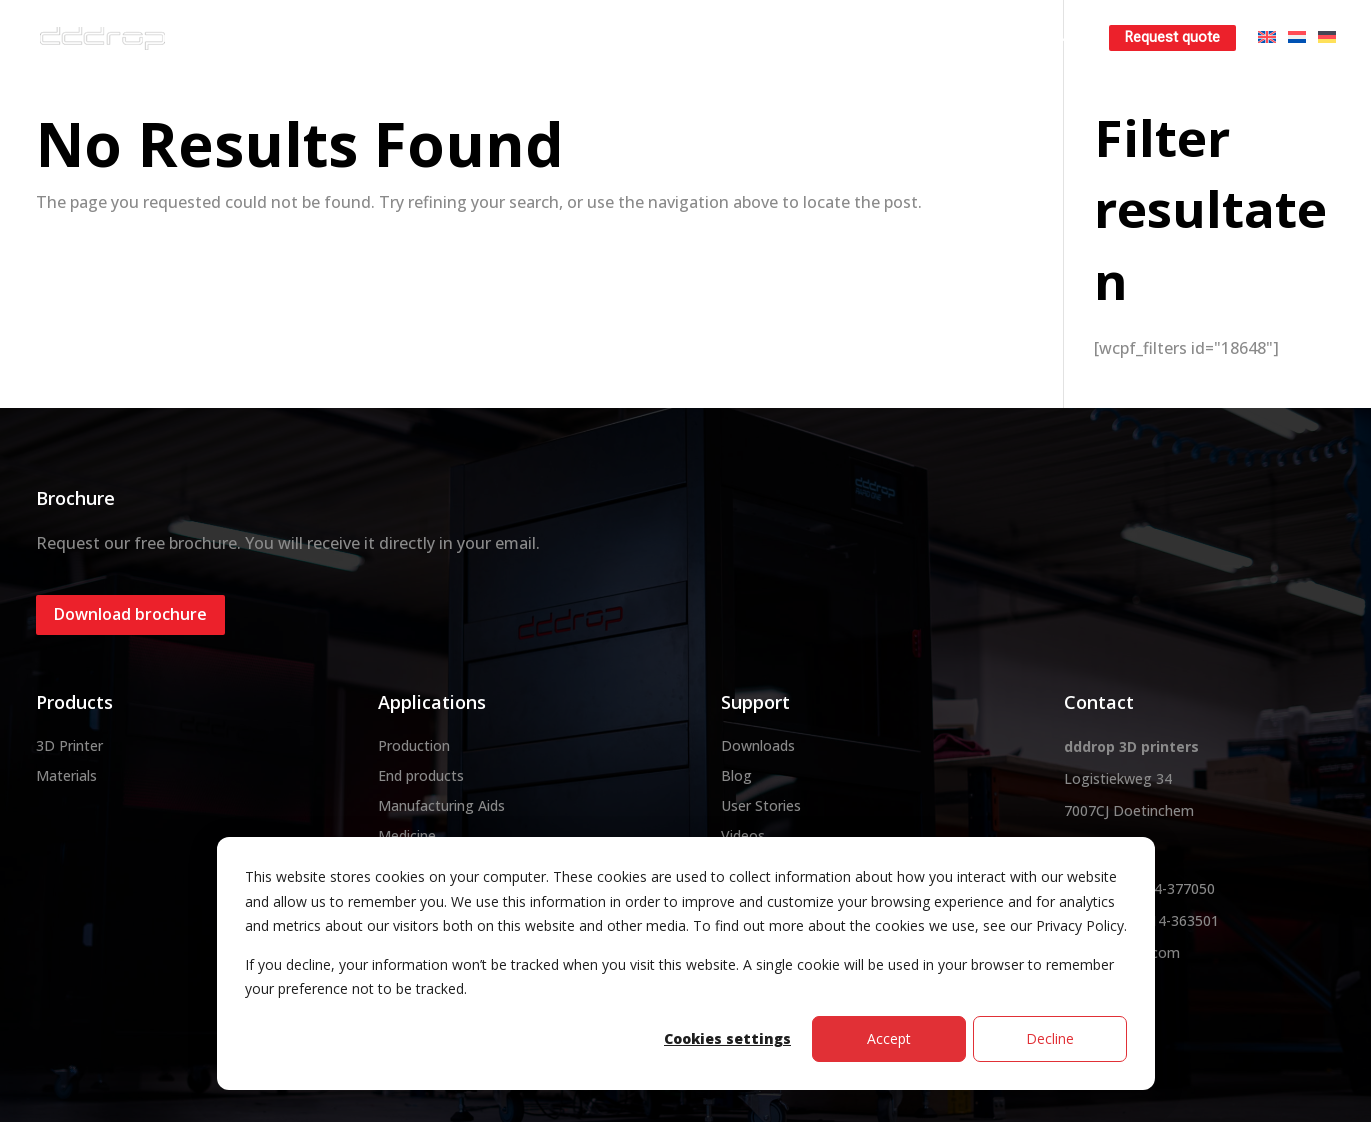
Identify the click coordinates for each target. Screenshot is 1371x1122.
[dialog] (686, 963)
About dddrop (420, 37)
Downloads (758, 745)
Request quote (1172, 37)
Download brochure (130, 614)
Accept (889, 1038)
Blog (736, 775)
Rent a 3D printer (917, 37)
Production (414, 745)
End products (421, 775)
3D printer (541, 37)
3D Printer (69, 745)
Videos (743, 835)
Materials (649, 37)
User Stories (761, 805)
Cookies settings (727, 1038)
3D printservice (772, 37)
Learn (1034, 37)
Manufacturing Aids (441, 805)
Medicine (407, 835)
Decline (1050, 1038)
